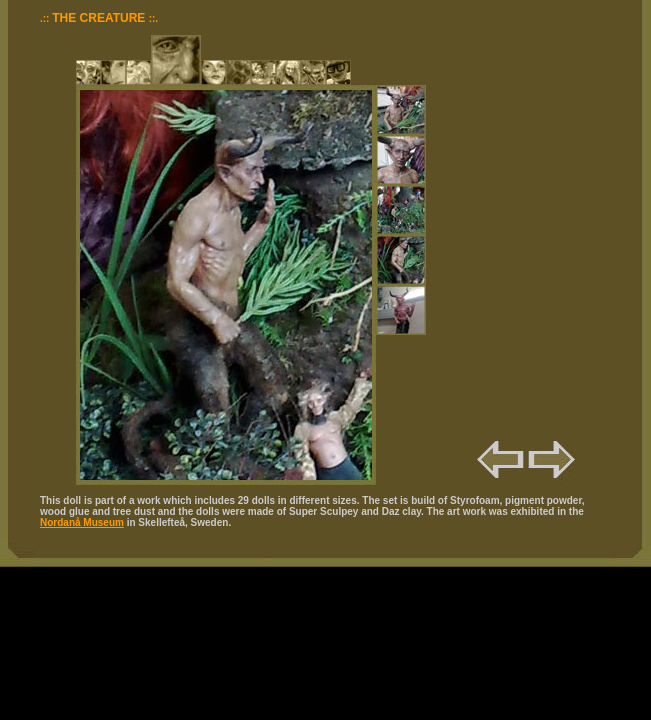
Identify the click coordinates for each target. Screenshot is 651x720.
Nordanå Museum (82, 522)
